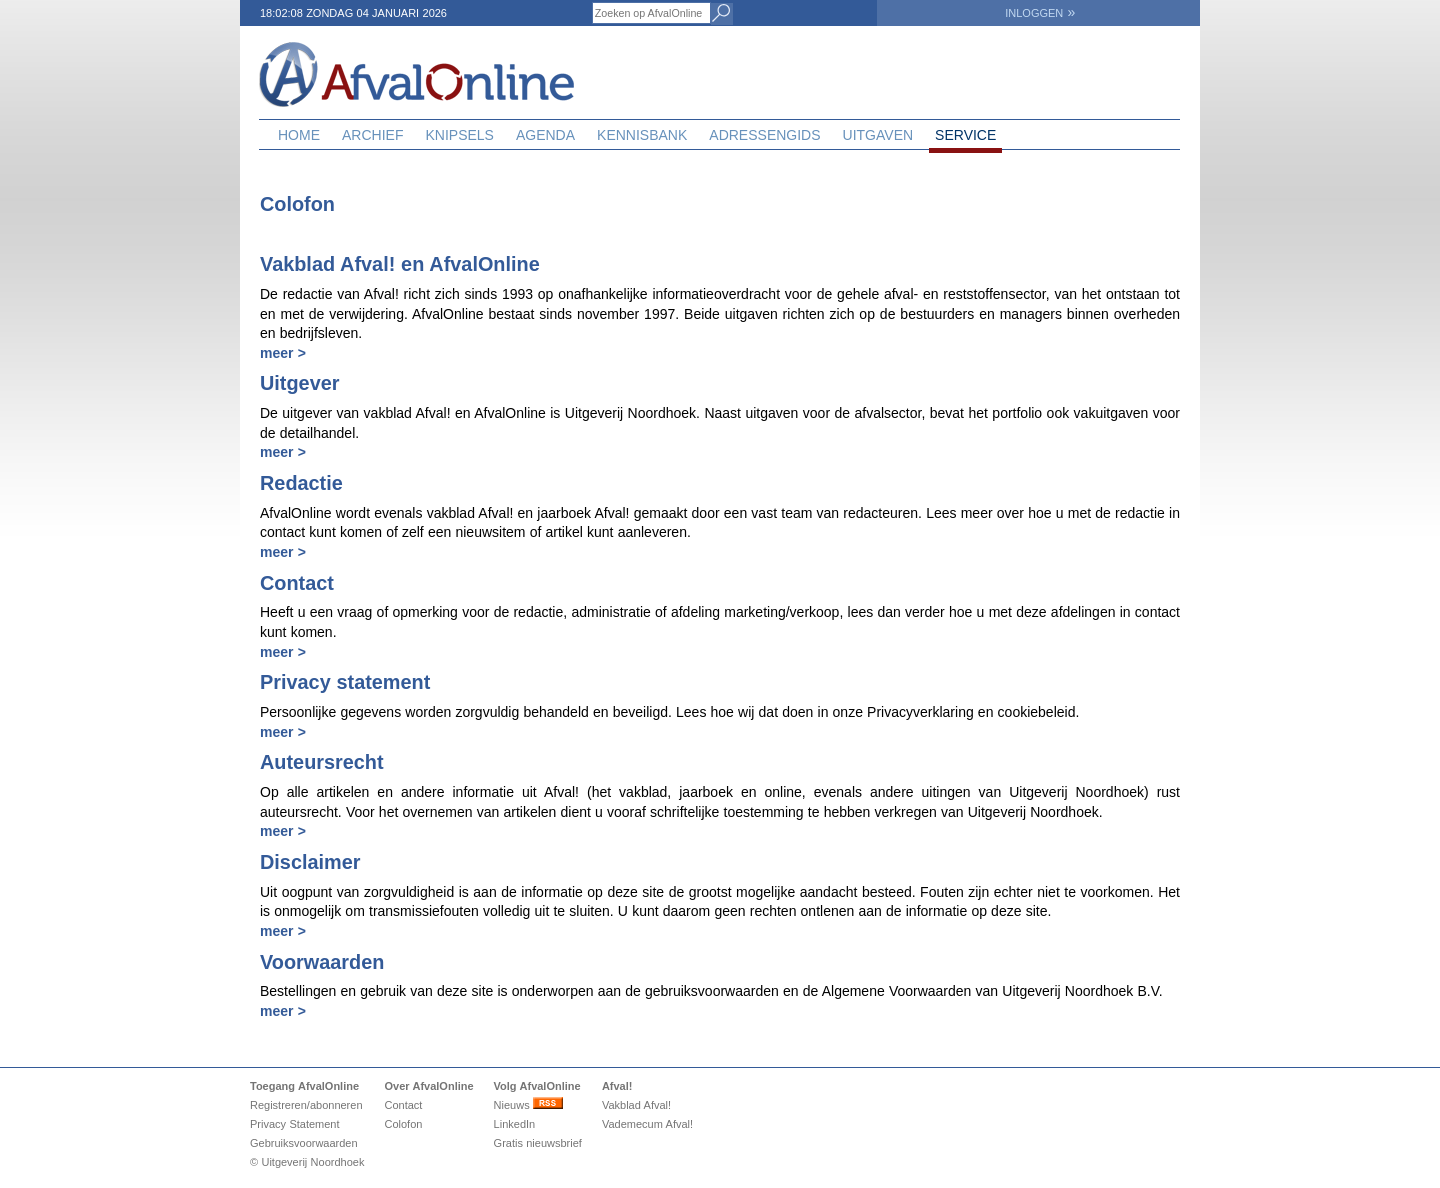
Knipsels (459, 135)
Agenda (545, 135)
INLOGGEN (1040, 13)
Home (299, 135)
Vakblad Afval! (636, 1105)
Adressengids (764, 135)
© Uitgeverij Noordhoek (307, 1162)
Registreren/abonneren (306, 1105)
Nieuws (528, 1105)
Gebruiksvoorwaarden (304, 1143)
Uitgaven (878, 135)
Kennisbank (642, 135)
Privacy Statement (295, 1124)
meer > (283, 353)
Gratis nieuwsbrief (538, 1143)
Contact (403, 1105)
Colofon (403, 1124)
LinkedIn (515, 1124)
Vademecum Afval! (647, 1124)
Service (965, 135)
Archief (372, 135)
